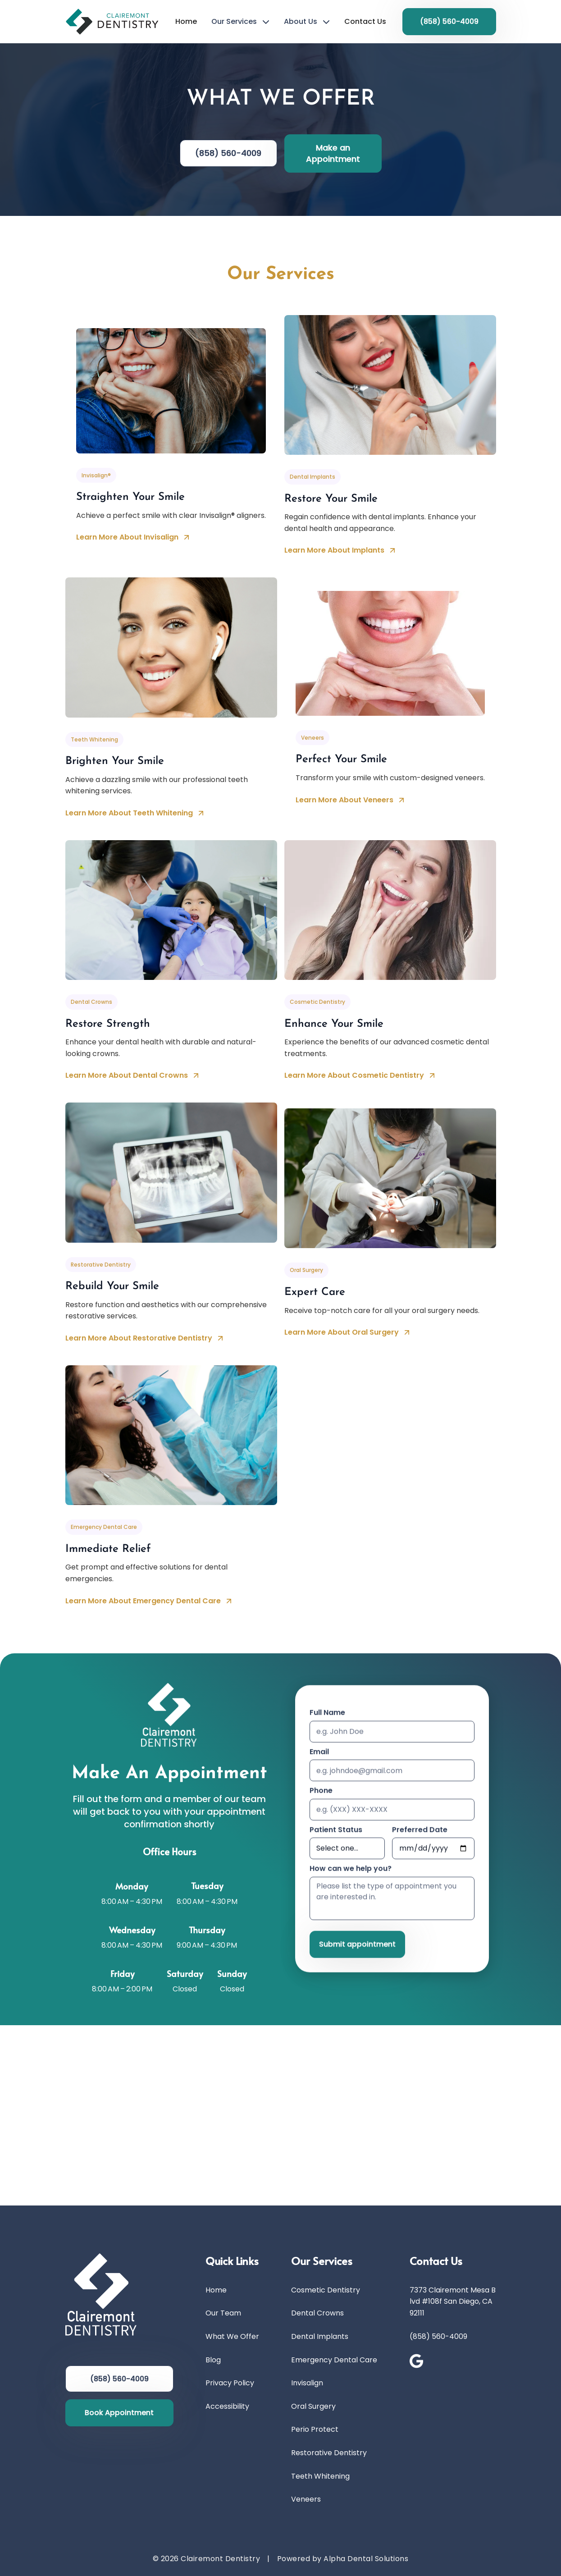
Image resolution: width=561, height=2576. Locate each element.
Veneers (306, 2499)
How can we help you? (351, 1871)
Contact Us (365, 21)
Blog (213, 2360)
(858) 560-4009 (438, 2336)
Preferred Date (419, 1831)
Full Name (327, 1714)
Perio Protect (314, 2429)
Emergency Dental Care (334, 2360)
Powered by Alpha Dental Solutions (343, 2558)
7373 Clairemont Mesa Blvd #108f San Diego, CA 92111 (453, 2301)
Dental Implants (319, 2336)
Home (186, 21)
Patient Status (336, 1831)
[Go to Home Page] (112, 21)
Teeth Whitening (320, 2476)
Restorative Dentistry (329, 2453)
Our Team (223, 2313)
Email (319, 1753)
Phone (321, 1792)
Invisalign (307, 2383)
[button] (240, 21)
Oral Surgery (313, 2406)
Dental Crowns (317, 2313)
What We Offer (232, 2336)
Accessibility (227, 2406)
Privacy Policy (229, 2383)
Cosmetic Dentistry (325, 2290)
